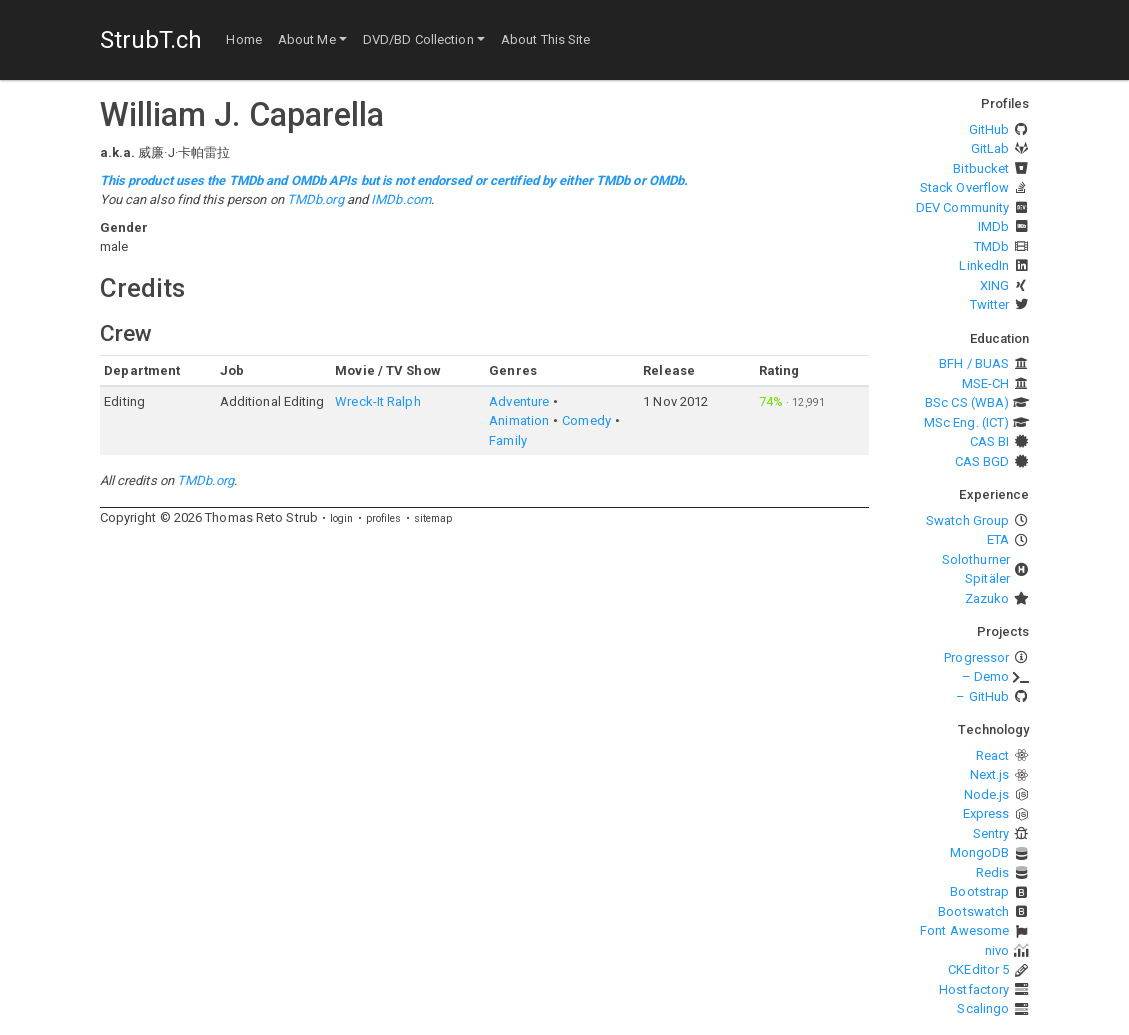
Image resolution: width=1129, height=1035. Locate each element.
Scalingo (983, 1008)
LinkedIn (984, 265)
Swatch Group (967, 520)
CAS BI (990, 441)
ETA (998, 539)
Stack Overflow (964, 187)
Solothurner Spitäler (976, 569)
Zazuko (987, 598)
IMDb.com (401, 199)
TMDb (991, 246)
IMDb (993, 226)
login (342, 518)
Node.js (987, 794)
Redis (993, 872)
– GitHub (982, 696)
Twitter (990, 304)
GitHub (989, 129)
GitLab (990, 148)
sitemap (433, 518)
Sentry (991, 833)
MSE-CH (986, 383)
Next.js (990, 774)
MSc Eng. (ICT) (966, 422)
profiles (384, 518)
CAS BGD (982, 461)
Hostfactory (974, 989)
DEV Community (962, 207)
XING (994, 285)
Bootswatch (973, 911)
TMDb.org (315, 199)
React (993, 755)
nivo (997, 950)
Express (986, 813)
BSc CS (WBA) (967, 402)
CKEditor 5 (978, 969)
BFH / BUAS (974, 363)
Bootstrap (979, 891)
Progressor (976, 657)
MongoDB (980, 852)
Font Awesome (964, 930)
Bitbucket (981, 168)
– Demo (986, 676)
